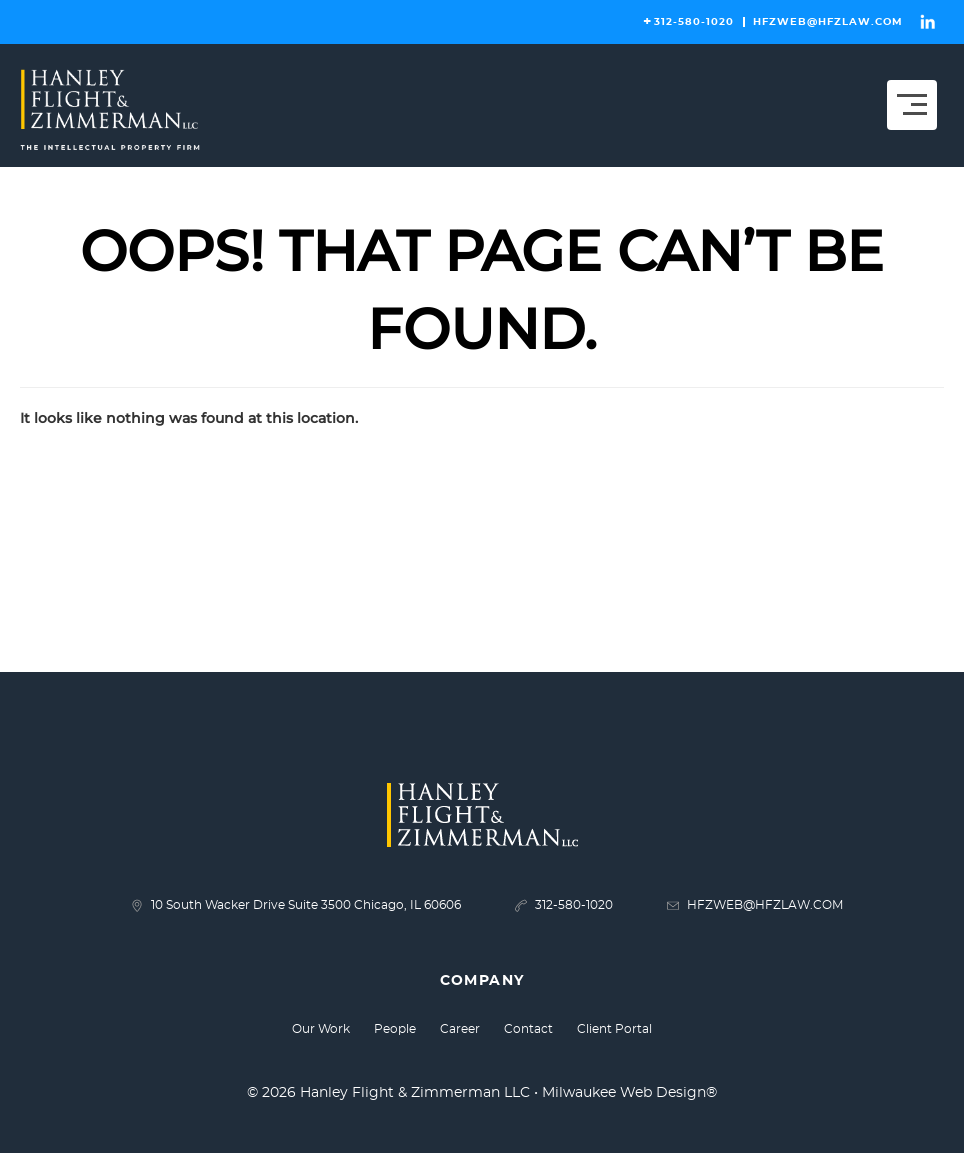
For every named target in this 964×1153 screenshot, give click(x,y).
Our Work (321, 1029)
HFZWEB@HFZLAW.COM (828, 22)
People (395, 1029)
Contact (528, 1029)
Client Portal (614, 1029)
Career (460, 1029)
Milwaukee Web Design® (629, 1093)
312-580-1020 (694, 22)
